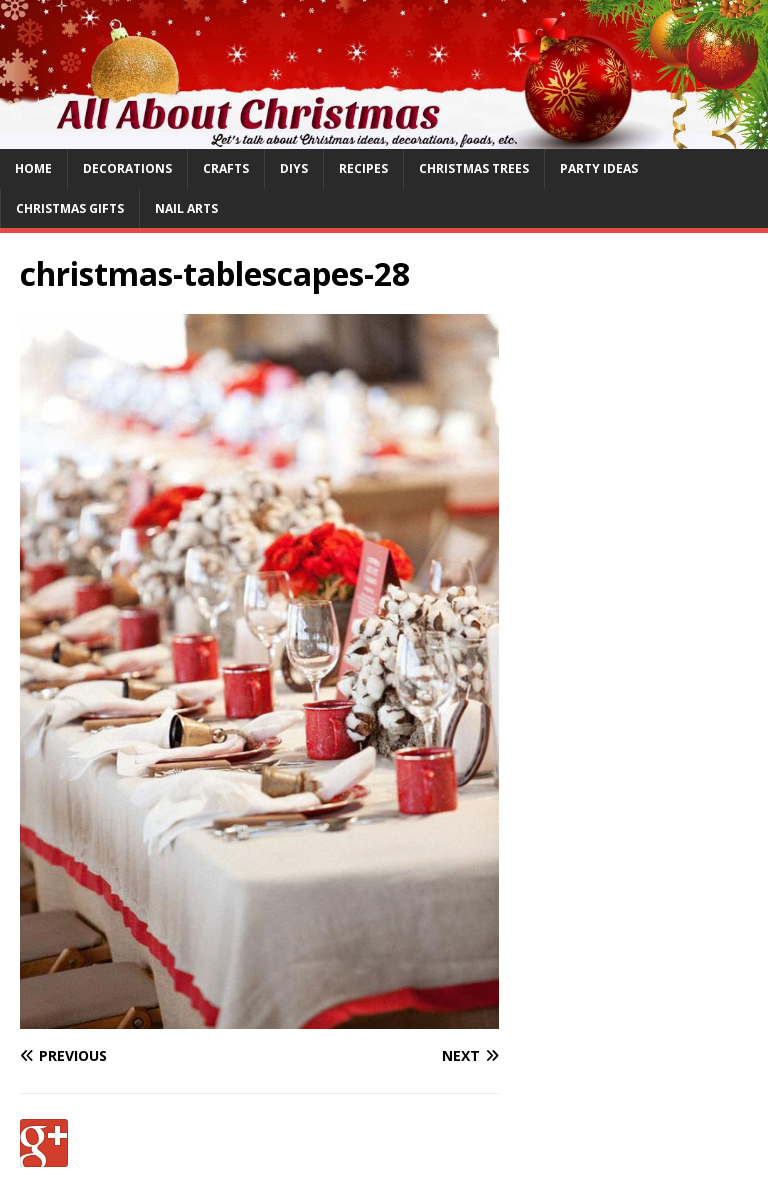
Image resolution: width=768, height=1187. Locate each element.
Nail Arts (186, 208)
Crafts (226, 168)
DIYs (294, 168)
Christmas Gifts (70, 208)
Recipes (363, 168)
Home (33, 168)
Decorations (127, 168)
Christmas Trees (474, 168)
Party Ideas (599, 168)
